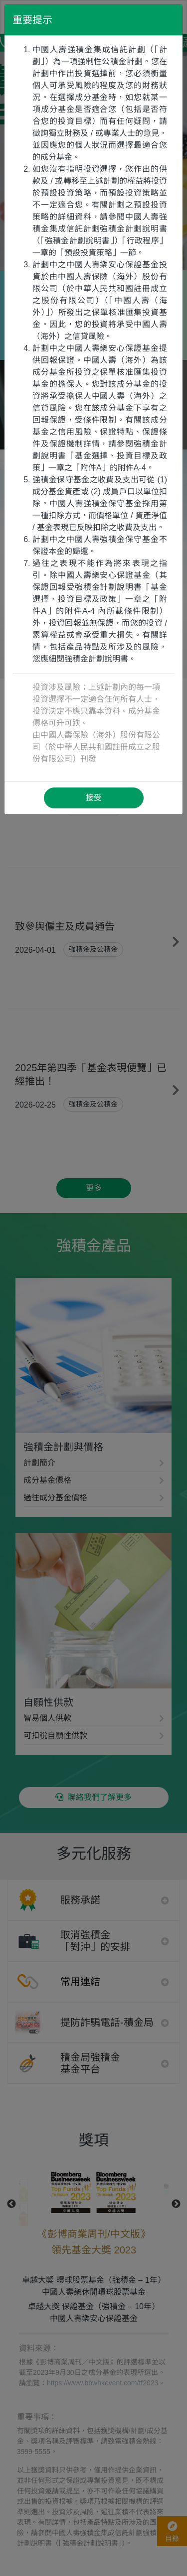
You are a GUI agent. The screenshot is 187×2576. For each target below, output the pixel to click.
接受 (94, 797)
